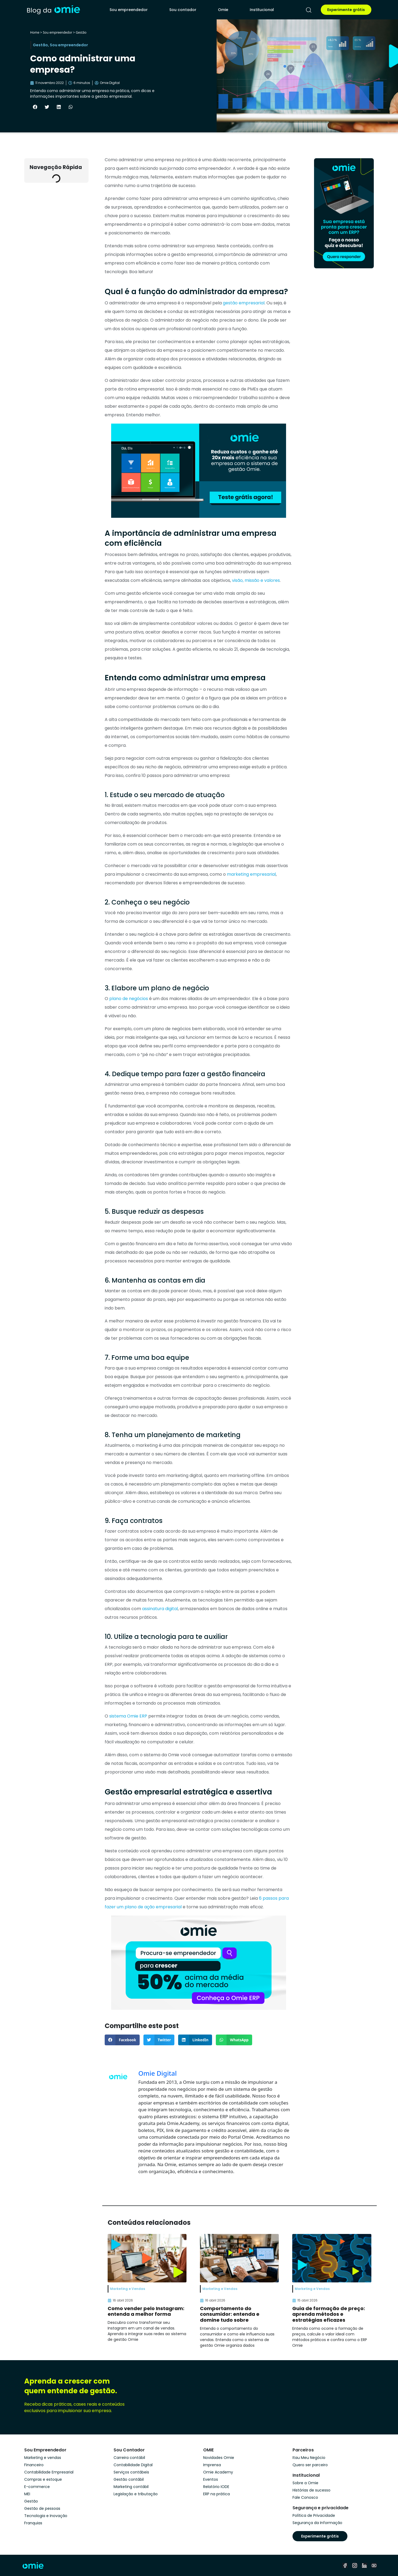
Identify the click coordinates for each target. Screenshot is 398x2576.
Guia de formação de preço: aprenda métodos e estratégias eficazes (328, 2314)
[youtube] (374, 2565)
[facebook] (345, 2565)
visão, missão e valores (256, 580)
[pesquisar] (308, 10)
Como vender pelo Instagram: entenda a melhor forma (146, 2311)
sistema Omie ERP (128, 1716)
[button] (35, 107)
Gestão (81, 32)
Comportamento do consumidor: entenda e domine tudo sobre (229, 2314)
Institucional (262, 9)
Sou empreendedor (129, 9)
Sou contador (182, 9)
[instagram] (354, 2565)
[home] (53, 9)
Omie (223, 9)
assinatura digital (160, 1609)
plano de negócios (128, 998)
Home (34, 32)
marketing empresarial (251, 874)
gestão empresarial (244, 303)
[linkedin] (364, 2565)
